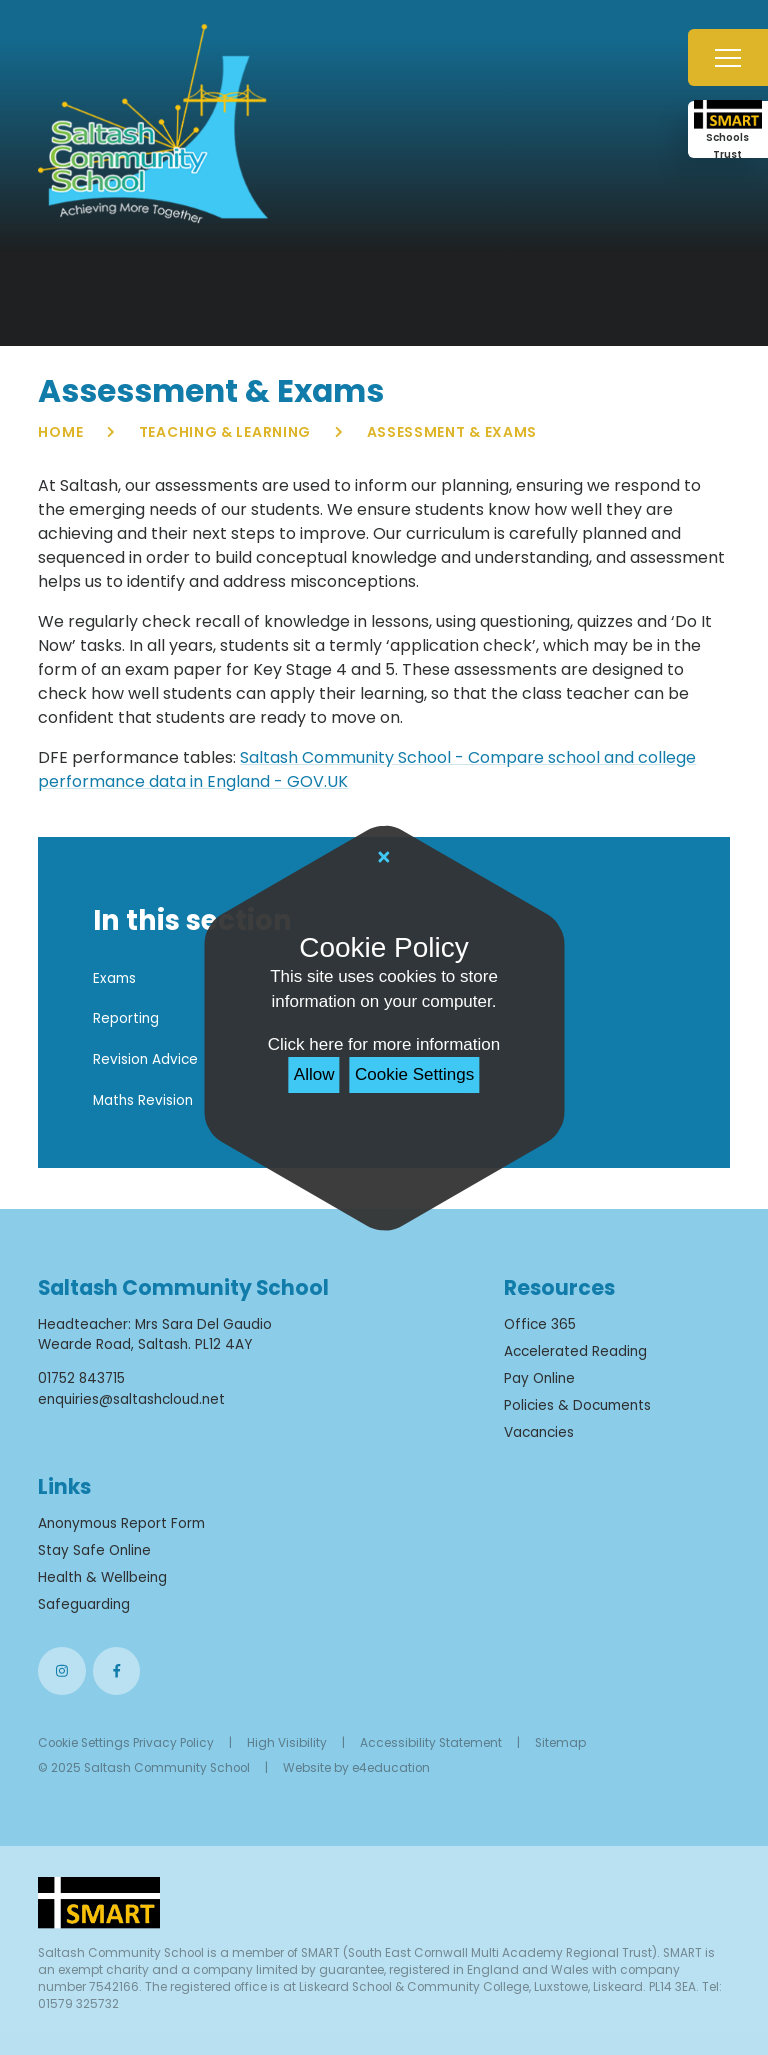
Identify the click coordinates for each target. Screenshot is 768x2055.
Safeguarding (84, 1604)
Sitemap (560, 1743)
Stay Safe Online (94, 1550)
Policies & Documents (577, 1405)
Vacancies (539, 1432)
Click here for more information (384, 1044)
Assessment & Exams (452, 432)
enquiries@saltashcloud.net (131, 1399)
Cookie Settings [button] (84, 1743)
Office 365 (540, 1324)
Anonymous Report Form (121, 1523)
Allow (314, 1074)
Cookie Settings (414, 1074)
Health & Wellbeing (102, 1577)
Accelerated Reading (575, 1351)
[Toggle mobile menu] (728, 57)
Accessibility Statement (431, 1743)
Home (60, 432)
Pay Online (539, 1378)
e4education (391, 1768)
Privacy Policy (173, 1743)
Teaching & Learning (225, 432)
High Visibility (287, 1743)
